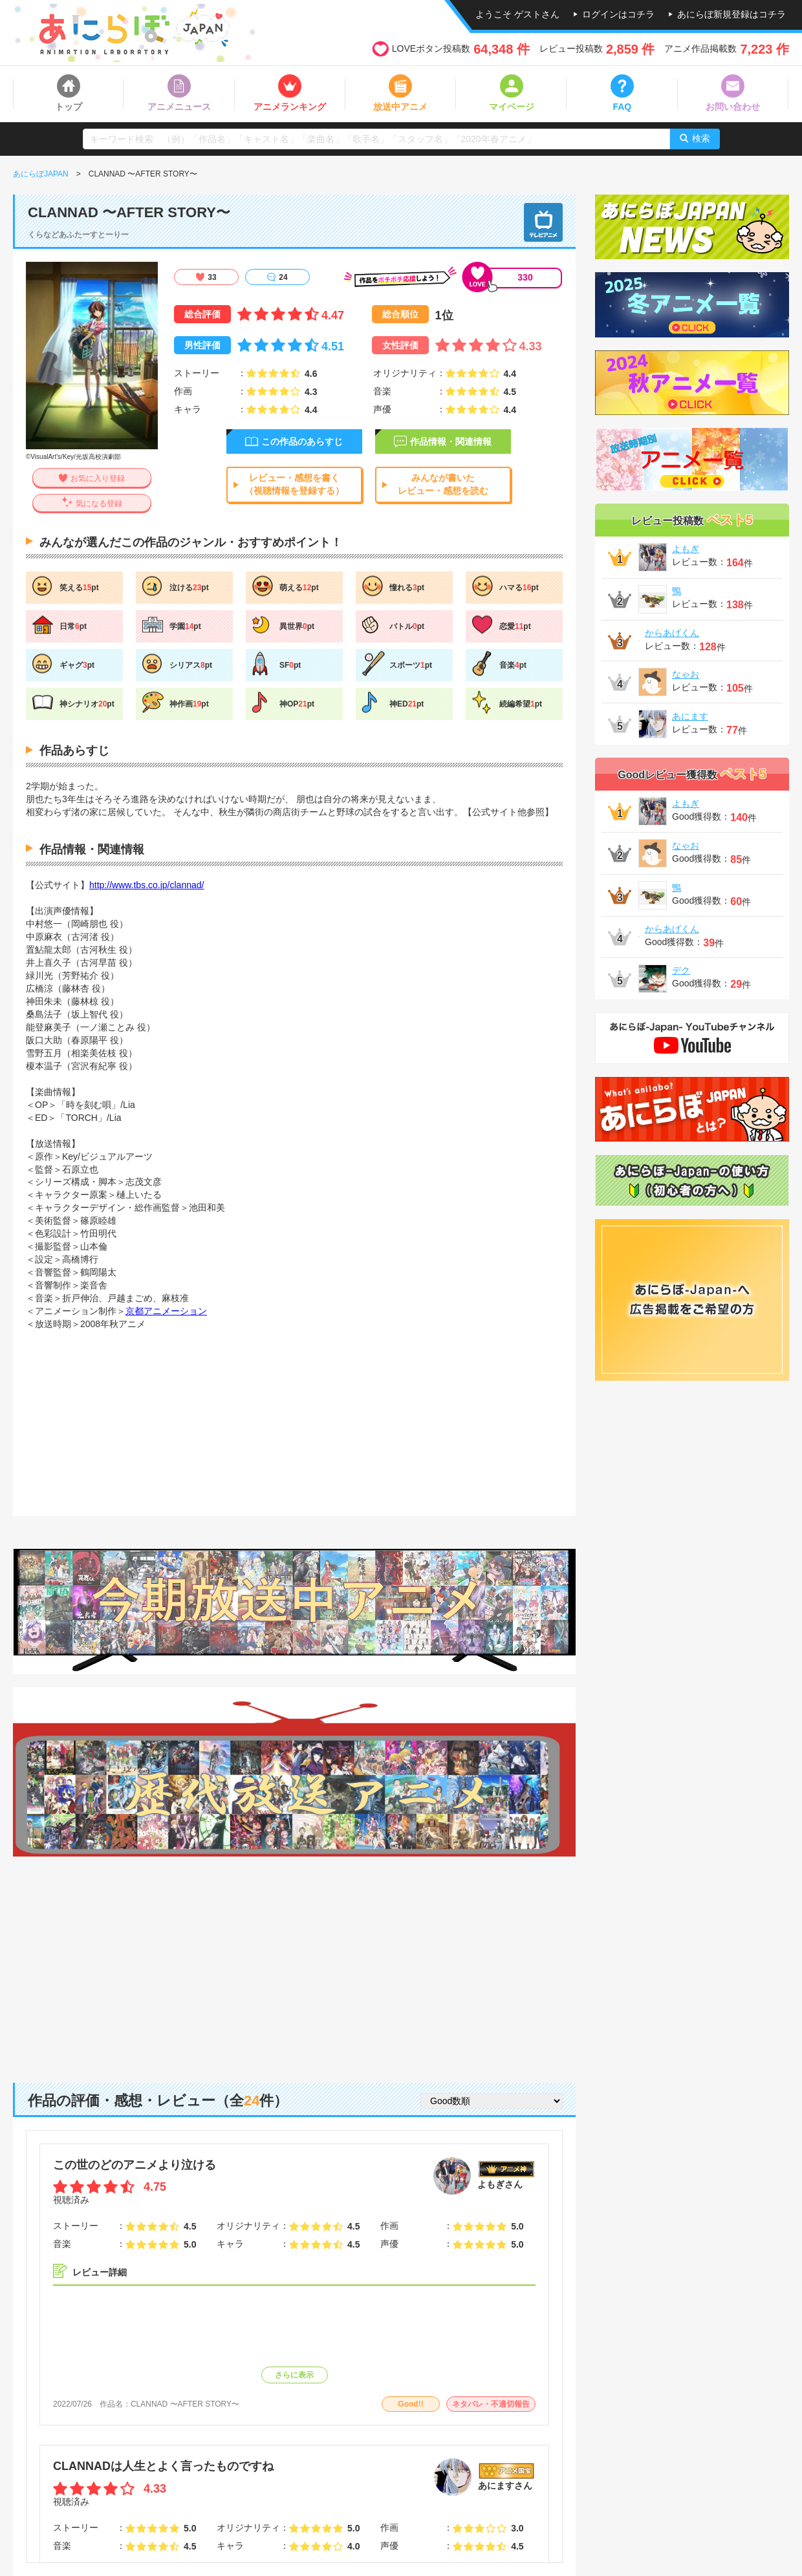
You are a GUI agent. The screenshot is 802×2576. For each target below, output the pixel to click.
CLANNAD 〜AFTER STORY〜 (185, 2404)
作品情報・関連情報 (451, 441)
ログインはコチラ (618, 14)
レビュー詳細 (99, 2272)
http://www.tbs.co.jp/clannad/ (146, 885)
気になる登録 (99, 503)
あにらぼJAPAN (41, 173)
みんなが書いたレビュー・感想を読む (443, 484)
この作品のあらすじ (302, 441)
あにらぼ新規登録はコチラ (731, 14)
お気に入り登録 (97, 478)
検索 (701, 138)
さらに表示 (294, 2374)
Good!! (410, 2404)
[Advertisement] (294, 1959)
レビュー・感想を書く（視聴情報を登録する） (294, 484)
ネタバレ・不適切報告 (491, 2404)
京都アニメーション (166, 1311)
